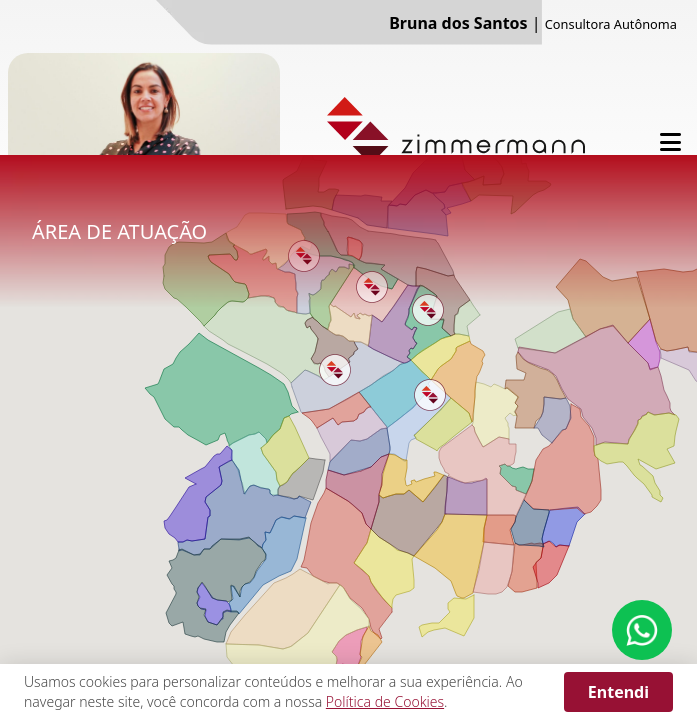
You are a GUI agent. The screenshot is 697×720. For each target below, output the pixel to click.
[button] (335, 370)
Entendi (618, 692)
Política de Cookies (385, 701)
